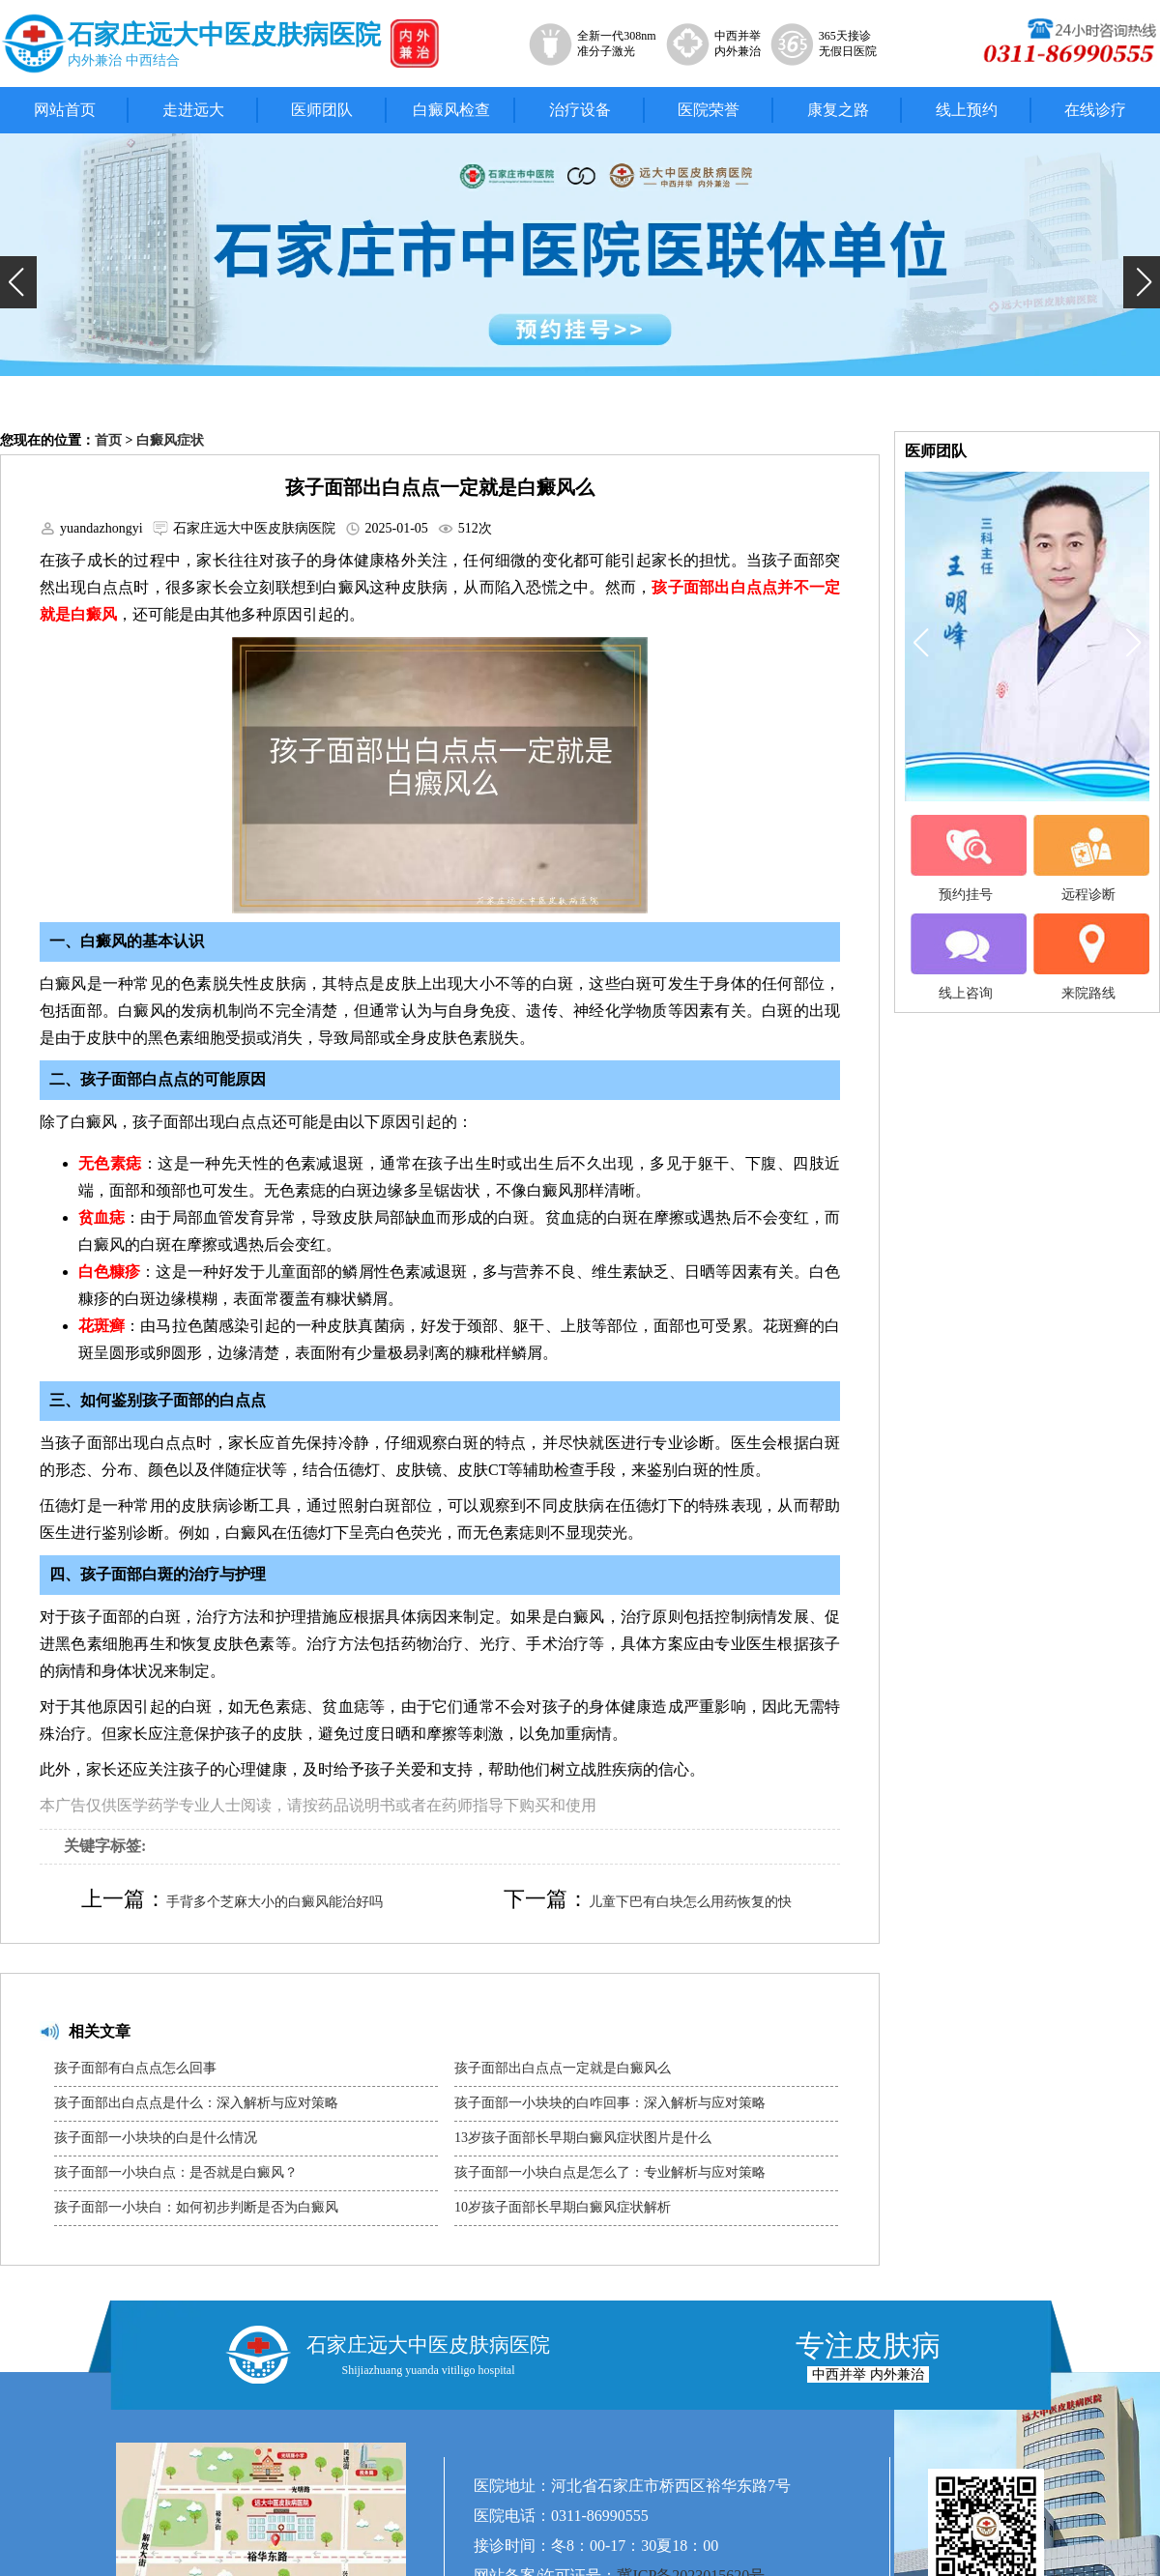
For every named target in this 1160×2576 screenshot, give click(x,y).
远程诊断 (1088, 858)
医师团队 (322, 109)
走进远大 (193, 109)
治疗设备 (580, 109)
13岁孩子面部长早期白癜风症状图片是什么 (582, 2137)
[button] (18, 282)
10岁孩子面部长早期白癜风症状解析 (562, 2207)
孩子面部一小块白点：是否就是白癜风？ (176, 2172)
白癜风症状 (170, 440)
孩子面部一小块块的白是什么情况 (155, 2137)
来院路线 (1088, 956)
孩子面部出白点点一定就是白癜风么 (562, 2068)
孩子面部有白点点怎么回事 (135, 2068)
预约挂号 (966, 858)
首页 (108, 440)
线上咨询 (966, 956)
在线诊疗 (1095, 109)
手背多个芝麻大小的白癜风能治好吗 (274, 1902)
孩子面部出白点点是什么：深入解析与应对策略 (196, 2103)
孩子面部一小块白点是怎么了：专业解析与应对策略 (610, 2172)
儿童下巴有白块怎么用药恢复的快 (690, 1902)
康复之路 (838, 109)
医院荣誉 (709, 109)
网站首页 (65, 109)
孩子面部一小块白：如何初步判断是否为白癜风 (196, 2207)
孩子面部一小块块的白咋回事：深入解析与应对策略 (610, 2103)
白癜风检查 (451, 109)
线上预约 (967, 109)
